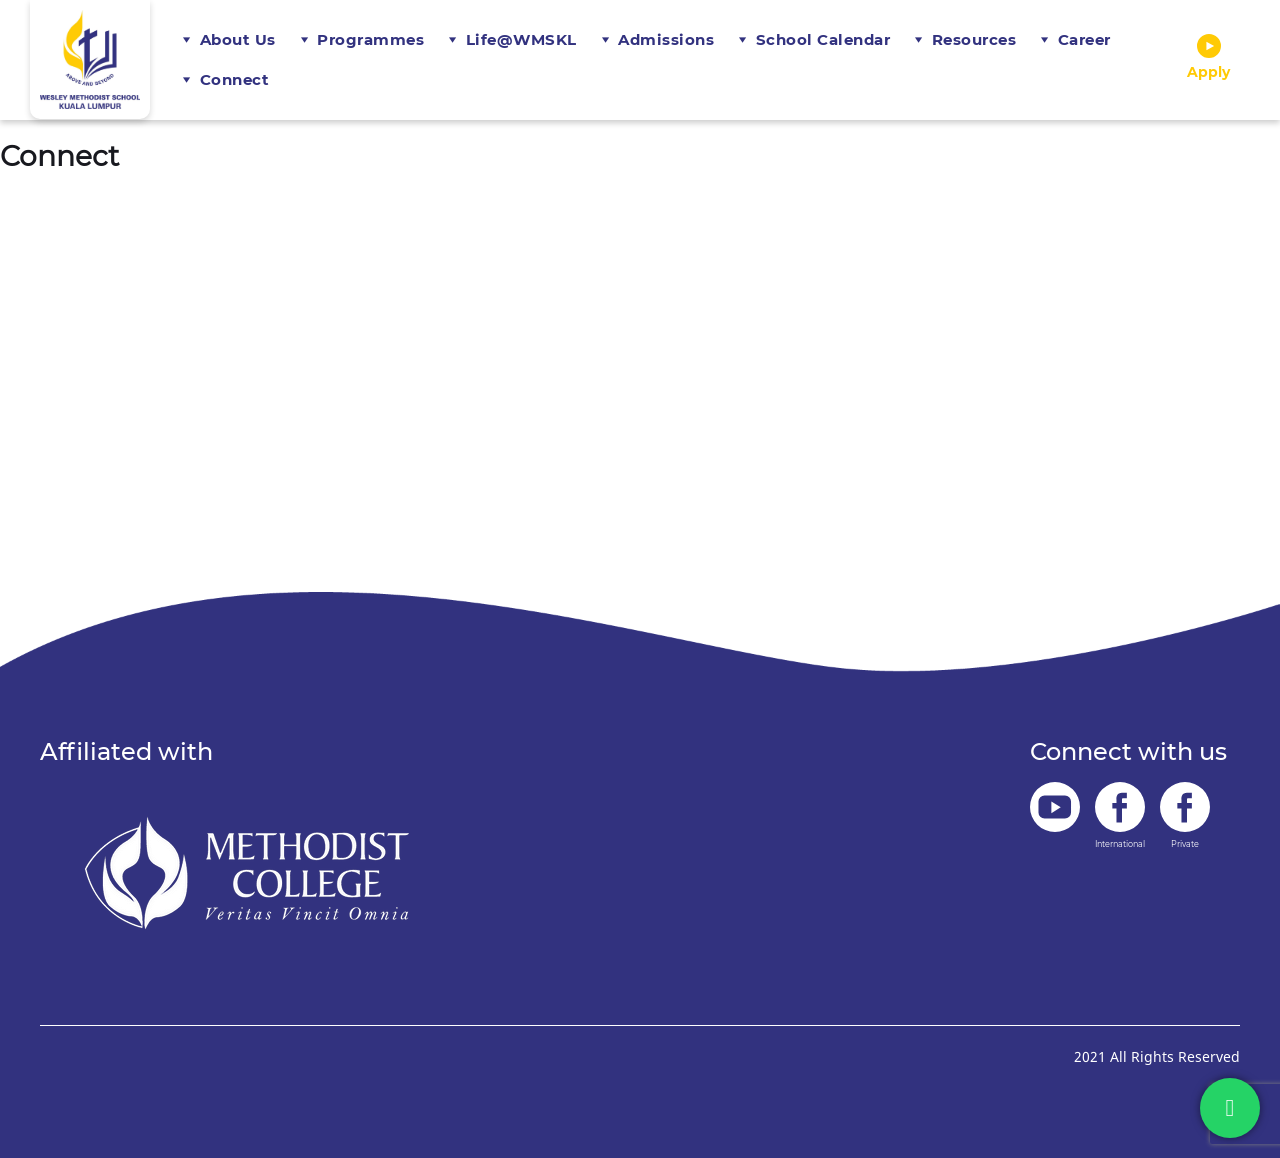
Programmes (370, 39)
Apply (1208, 57)
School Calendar (823, 39)
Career (1084, 39)
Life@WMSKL (521, 39)
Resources (974, 39)
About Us (238, 39)
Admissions (666, 39)
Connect (235, 79)
